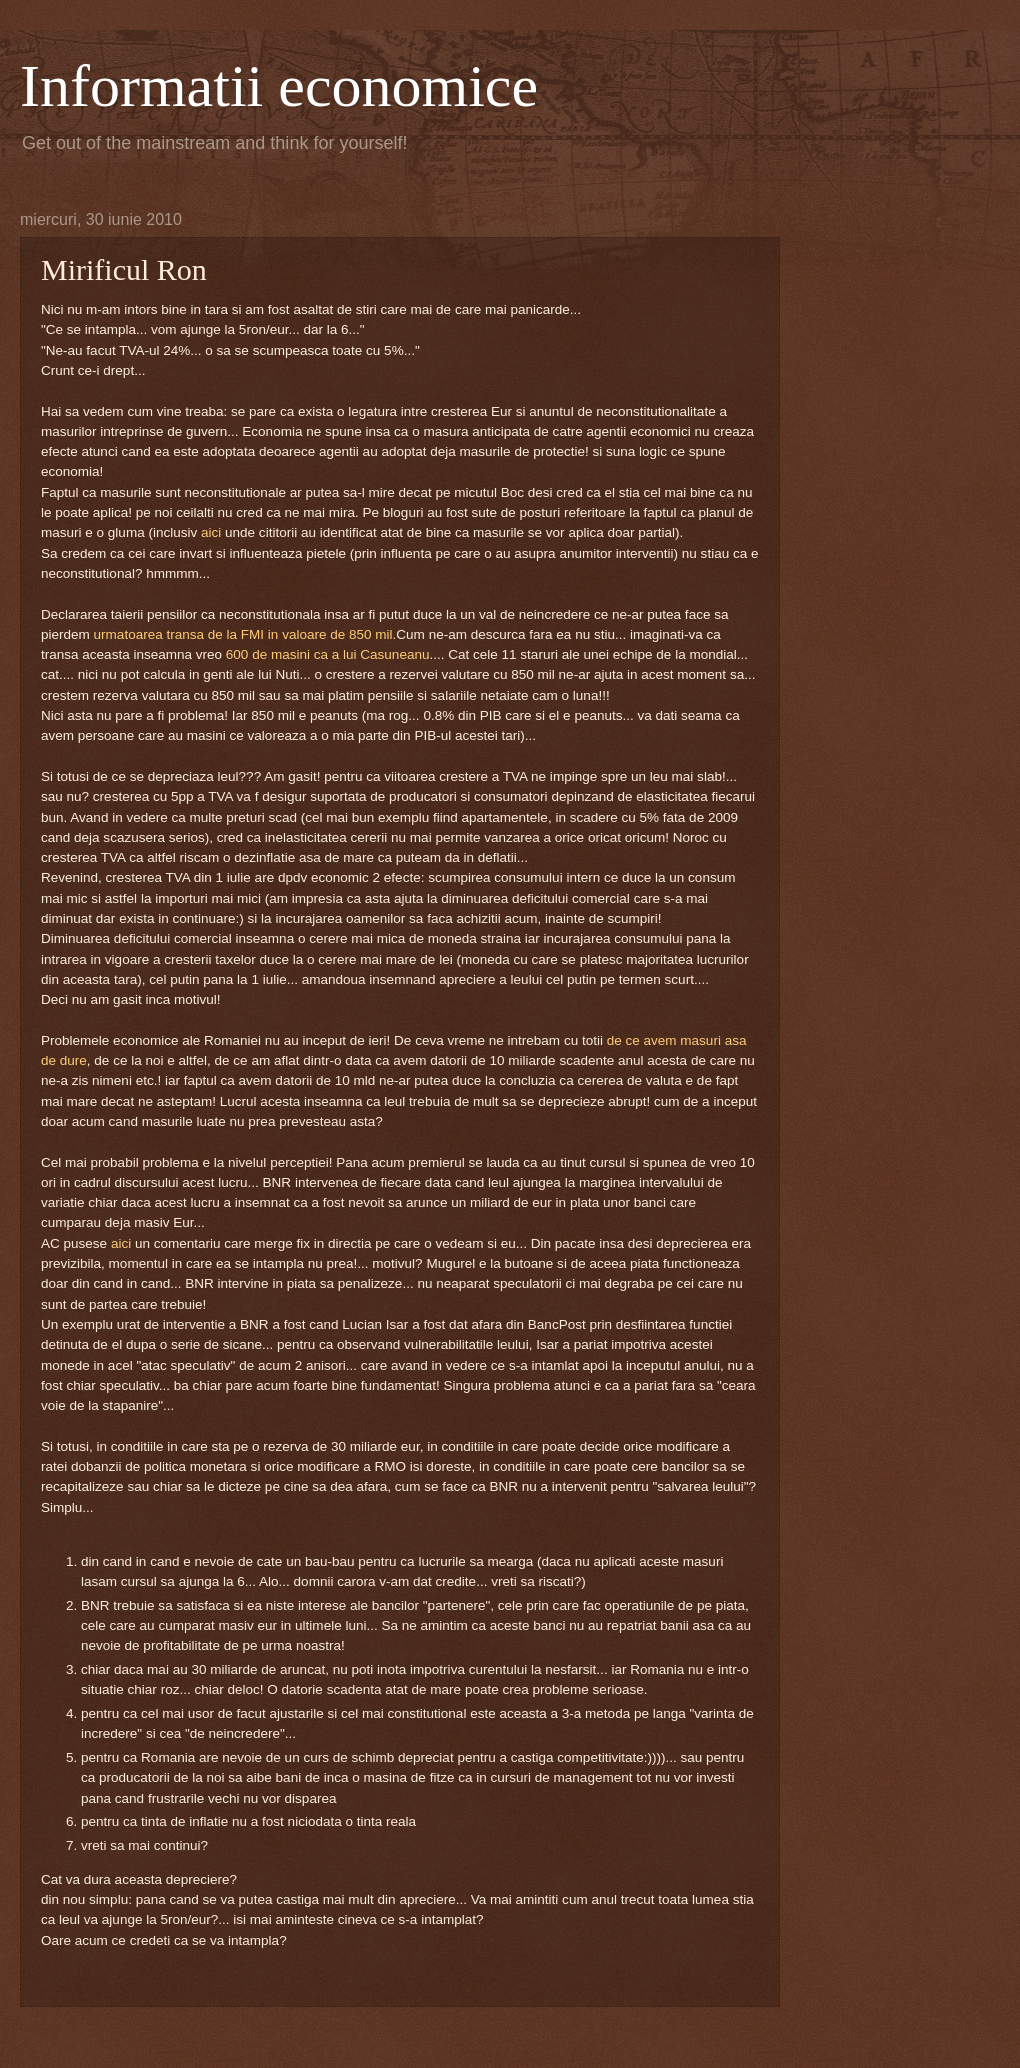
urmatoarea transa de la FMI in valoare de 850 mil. (245, 634)
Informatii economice (279, 86)
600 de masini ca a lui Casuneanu (328, 654)
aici (213, 532)
